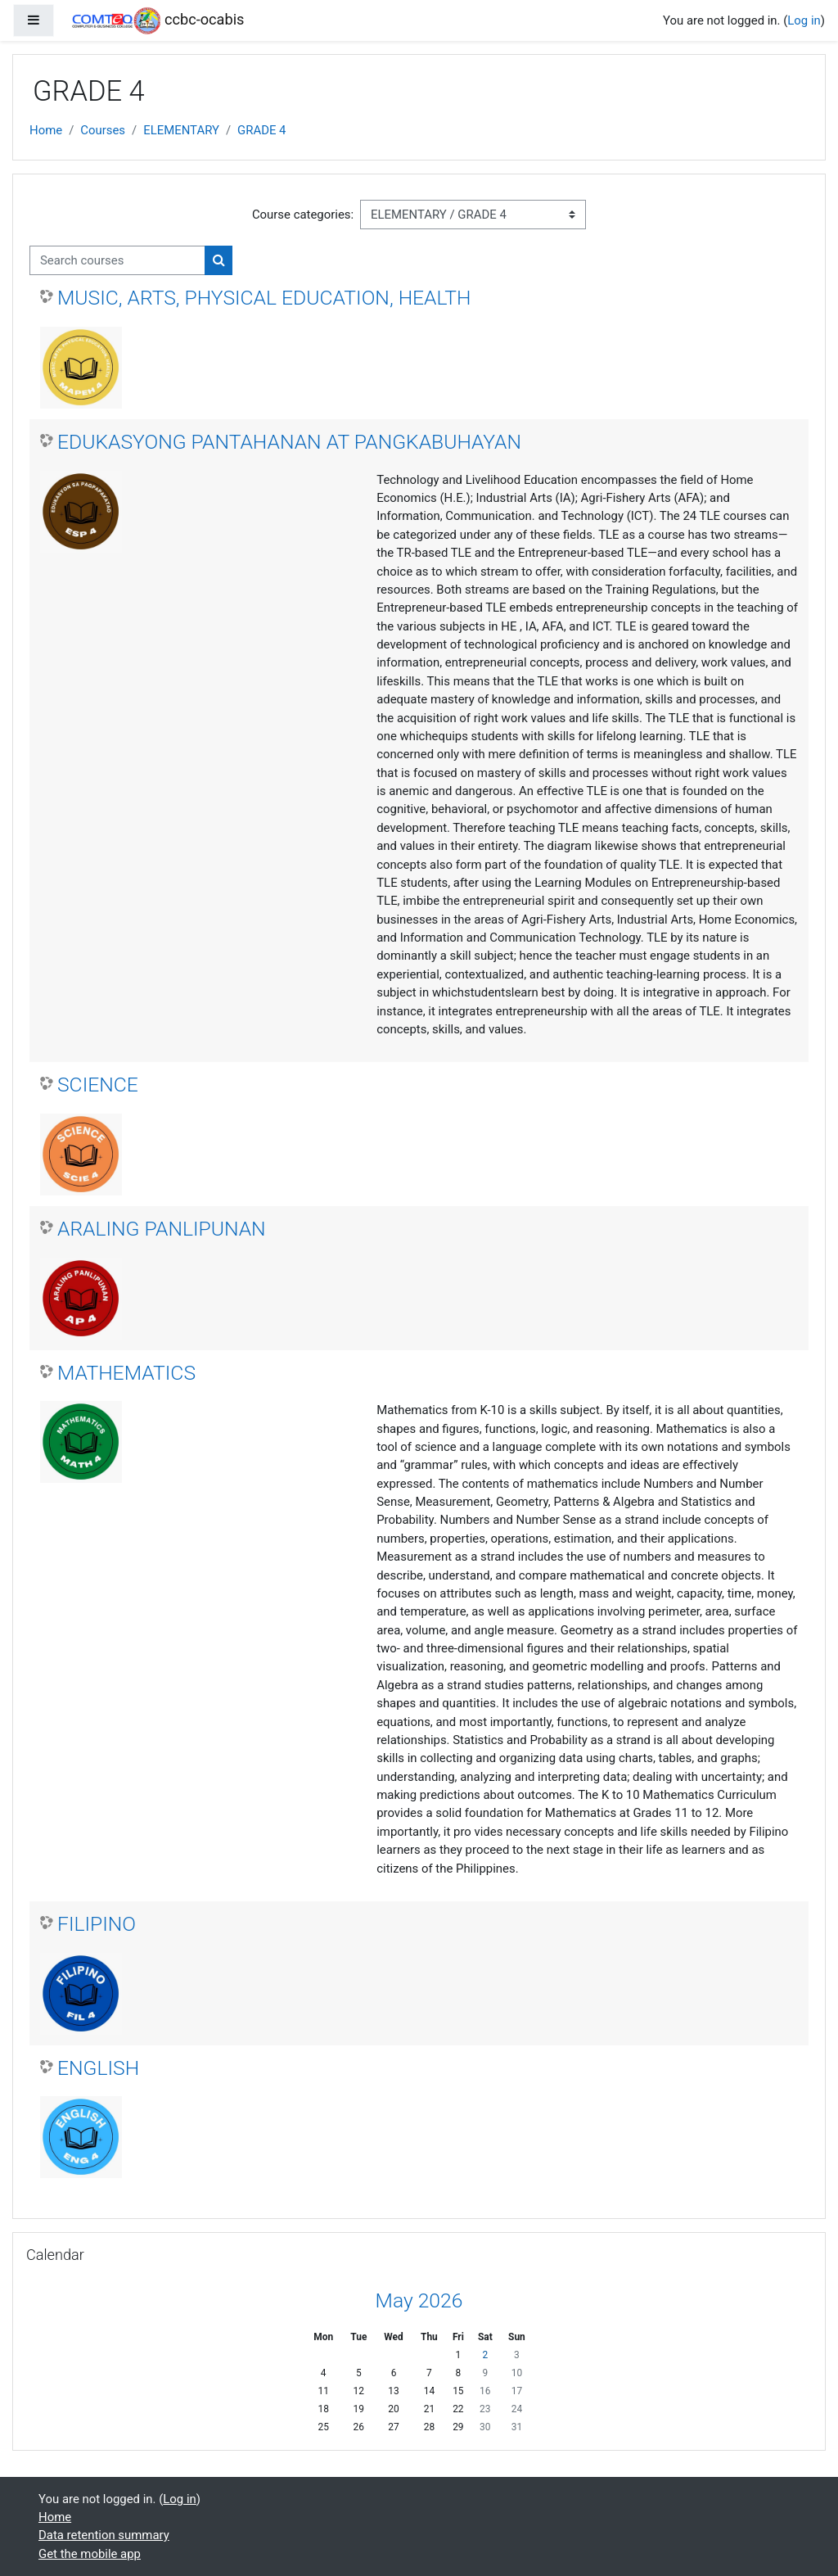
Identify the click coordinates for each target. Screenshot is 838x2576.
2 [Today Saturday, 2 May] (485, 2355)
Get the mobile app (89, 2554)
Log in (803, 20)
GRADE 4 (261, 130)
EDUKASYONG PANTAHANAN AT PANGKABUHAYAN (289, 442)
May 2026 (419, 2300)
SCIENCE (97, 1084)
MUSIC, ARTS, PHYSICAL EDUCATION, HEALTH (264, 298)
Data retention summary (103, 2535)
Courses (102, 130)
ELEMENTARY (181, 130)
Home (45, 130)
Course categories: (303, 214)
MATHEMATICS (126, 1373)
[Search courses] (117, 260)
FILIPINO (96, 1924)
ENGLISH (98, 2068)
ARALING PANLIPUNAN (161, 1229)
